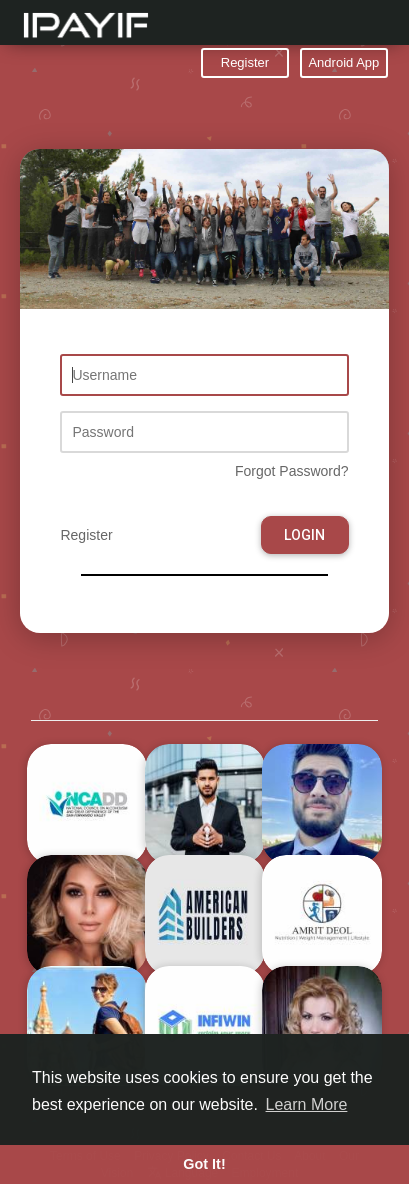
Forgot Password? (292, 471)
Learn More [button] (307, 1104)
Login (304, 535)
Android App (343, 62)
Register (245, 62)
